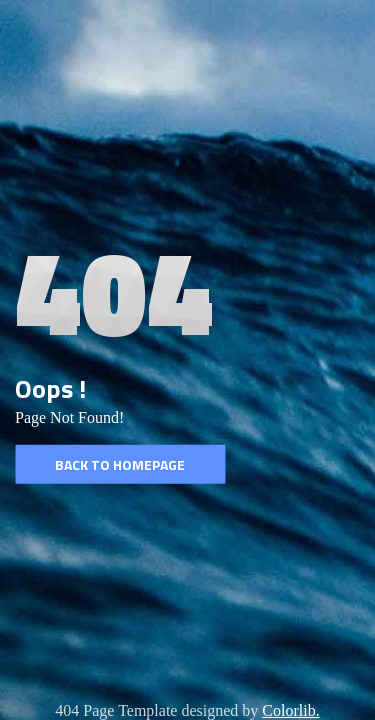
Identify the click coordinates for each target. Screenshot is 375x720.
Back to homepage (120, 464)
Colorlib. (290, 710)
